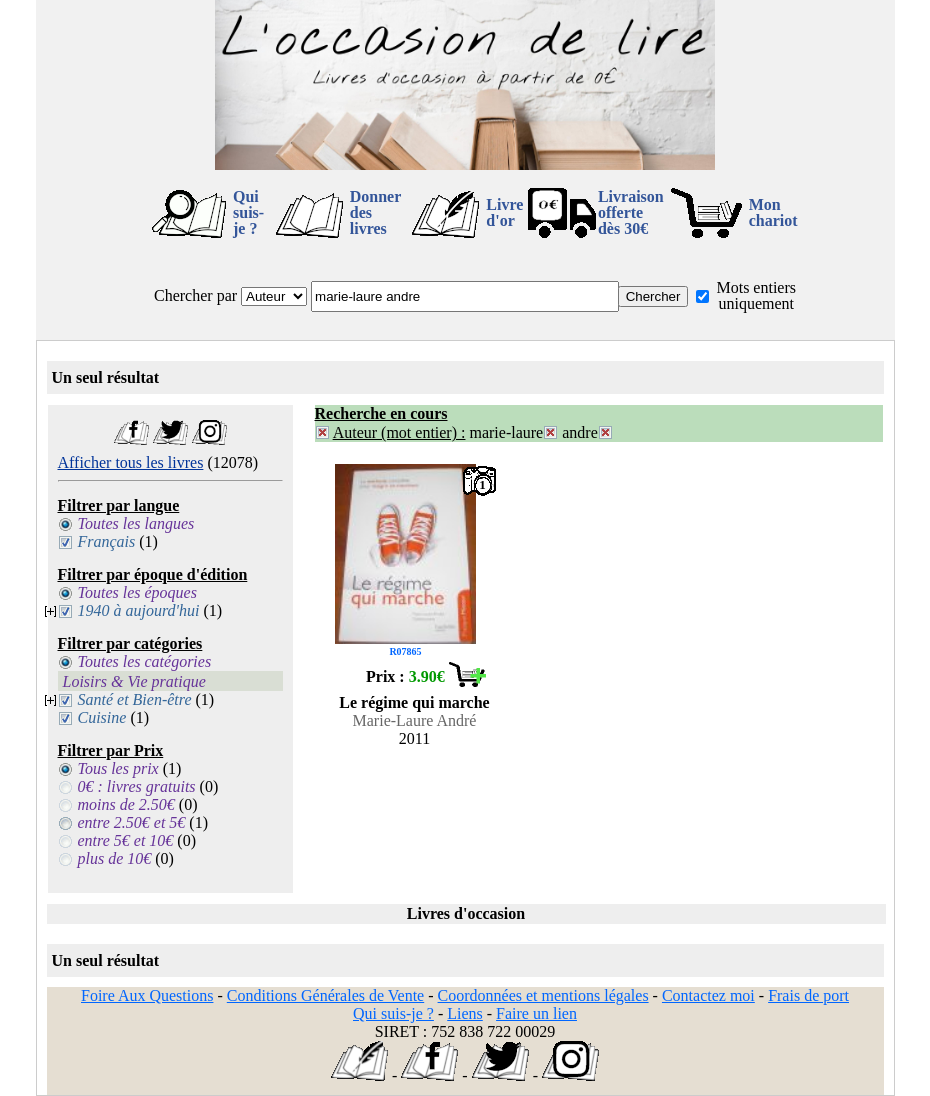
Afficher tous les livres (131, 462)
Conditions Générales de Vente (325, 995)
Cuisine (102, 717)
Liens (465, 1013)
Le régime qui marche (414, 702)
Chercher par (195, 295)
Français (107, 541)
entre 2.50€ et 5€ (132, 822)
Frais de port (808, 995)
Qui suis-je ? (248, 212)
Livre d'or (504, 212)
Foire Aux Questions (147, 995)
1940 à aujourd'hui (139, 610)
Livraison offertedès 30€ (631, 212)
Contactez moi (708, 995)
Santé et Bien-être (135, 699)
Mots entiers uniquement (756, 295)
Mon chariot (773, 212)
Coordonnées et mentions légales (543, 995)
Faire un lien (536, 1013)
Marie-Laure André (415, 720)
